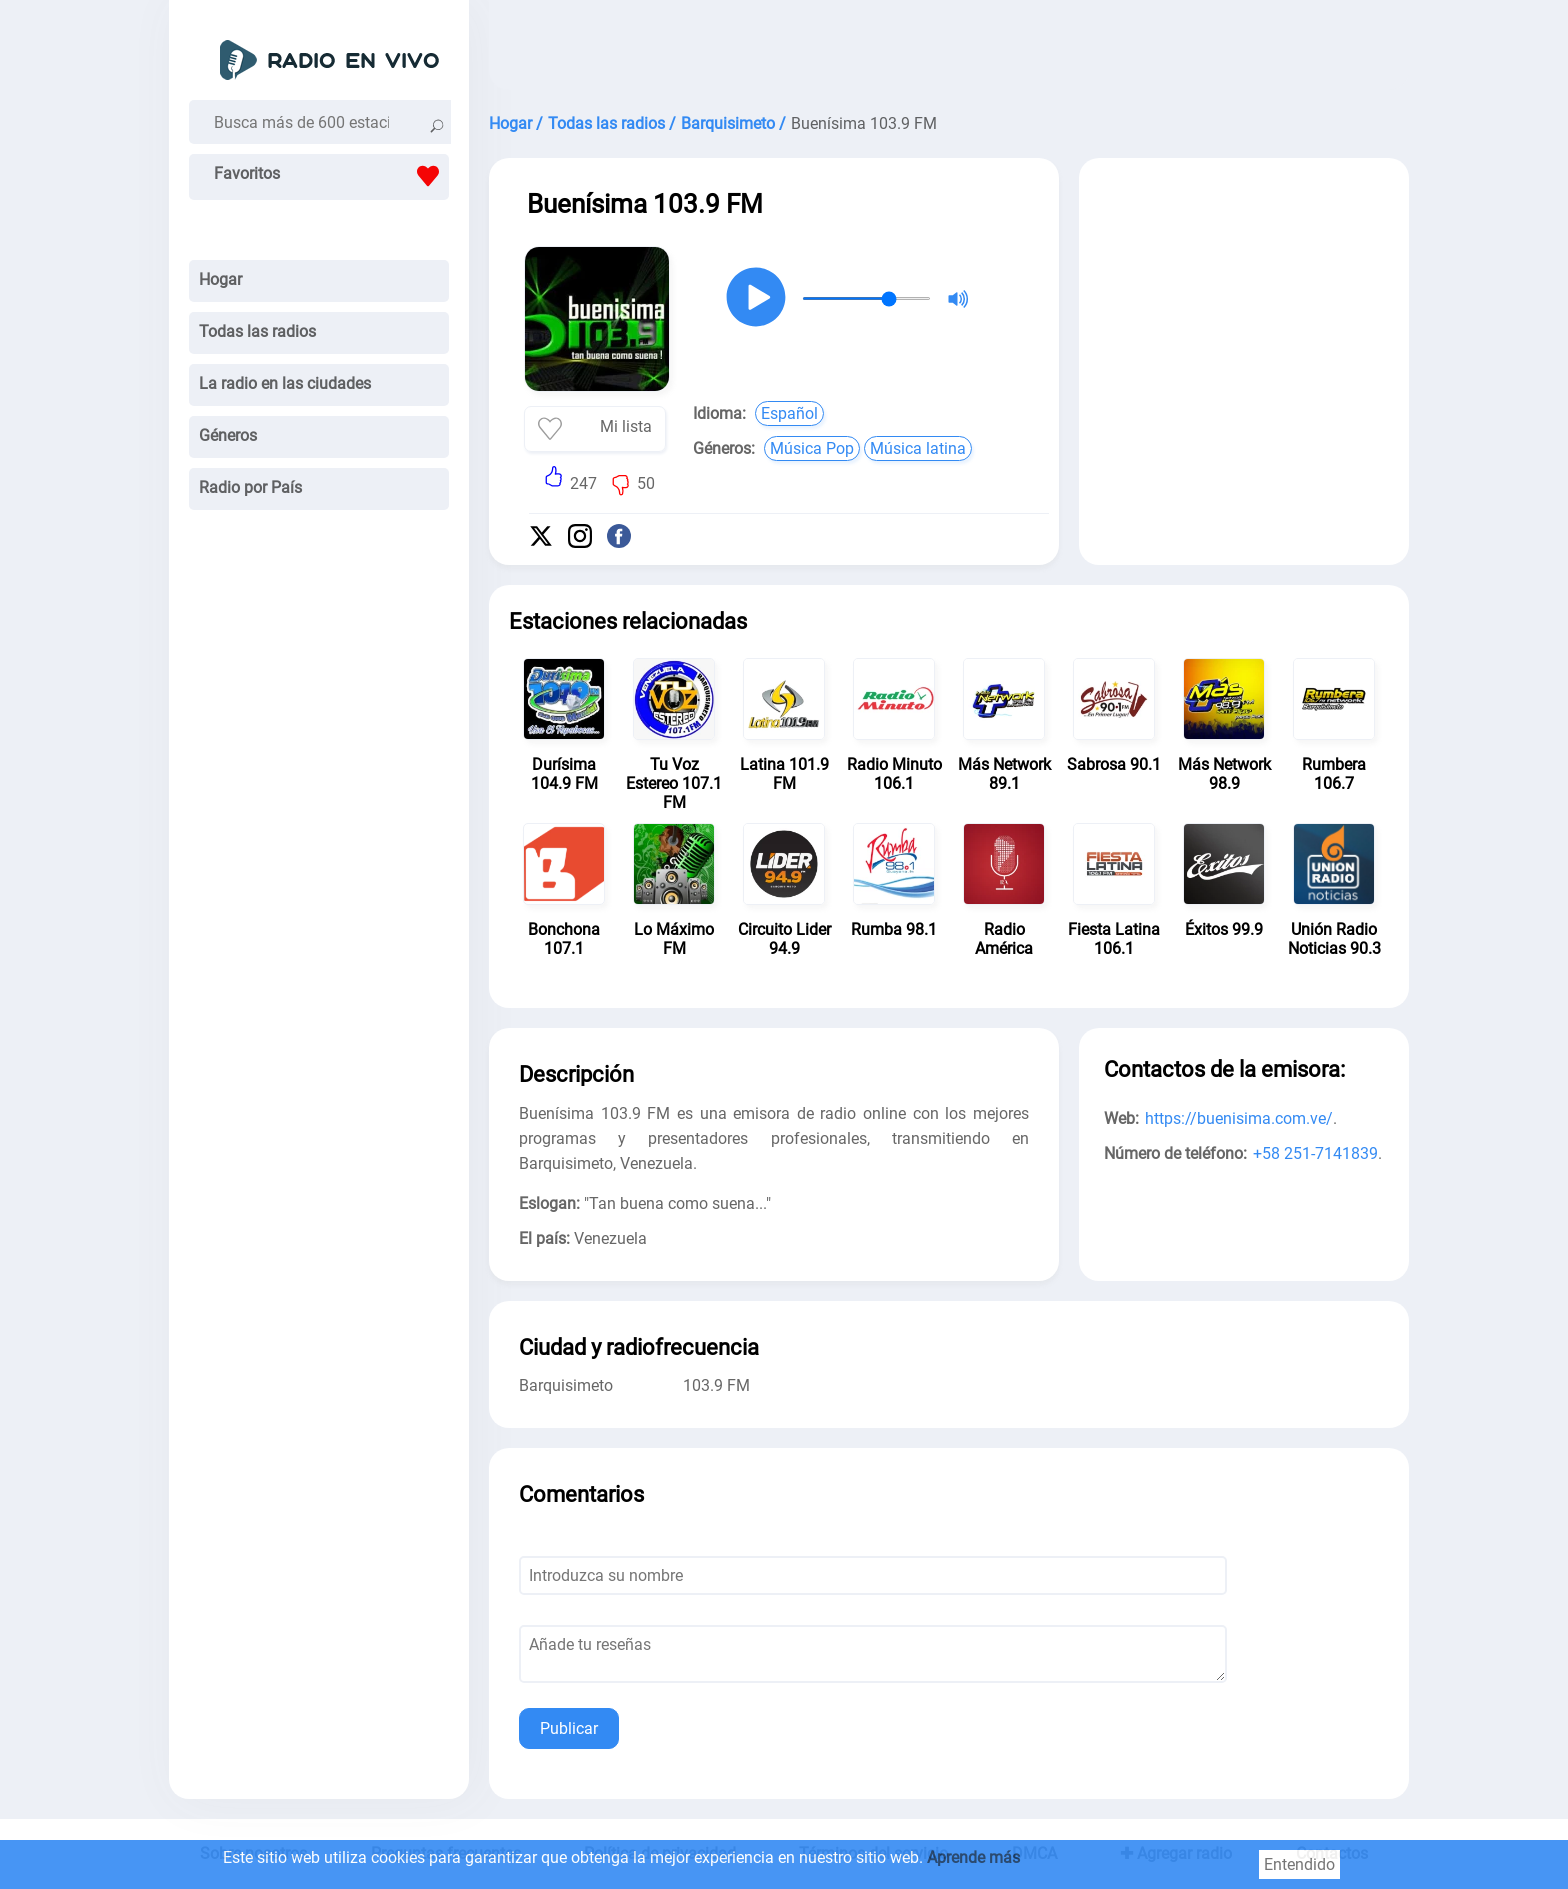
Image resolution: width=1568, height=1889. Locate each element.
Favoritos (331, 176)
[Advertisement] (949, 50)
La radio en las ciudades (285, 383)
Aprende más (973, 1857)
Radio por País (250, 487)
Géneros (228, 435)
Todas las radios (257, 331)
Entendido (1299, 1864)
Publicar (569, 1728)
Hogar (220, 279)
